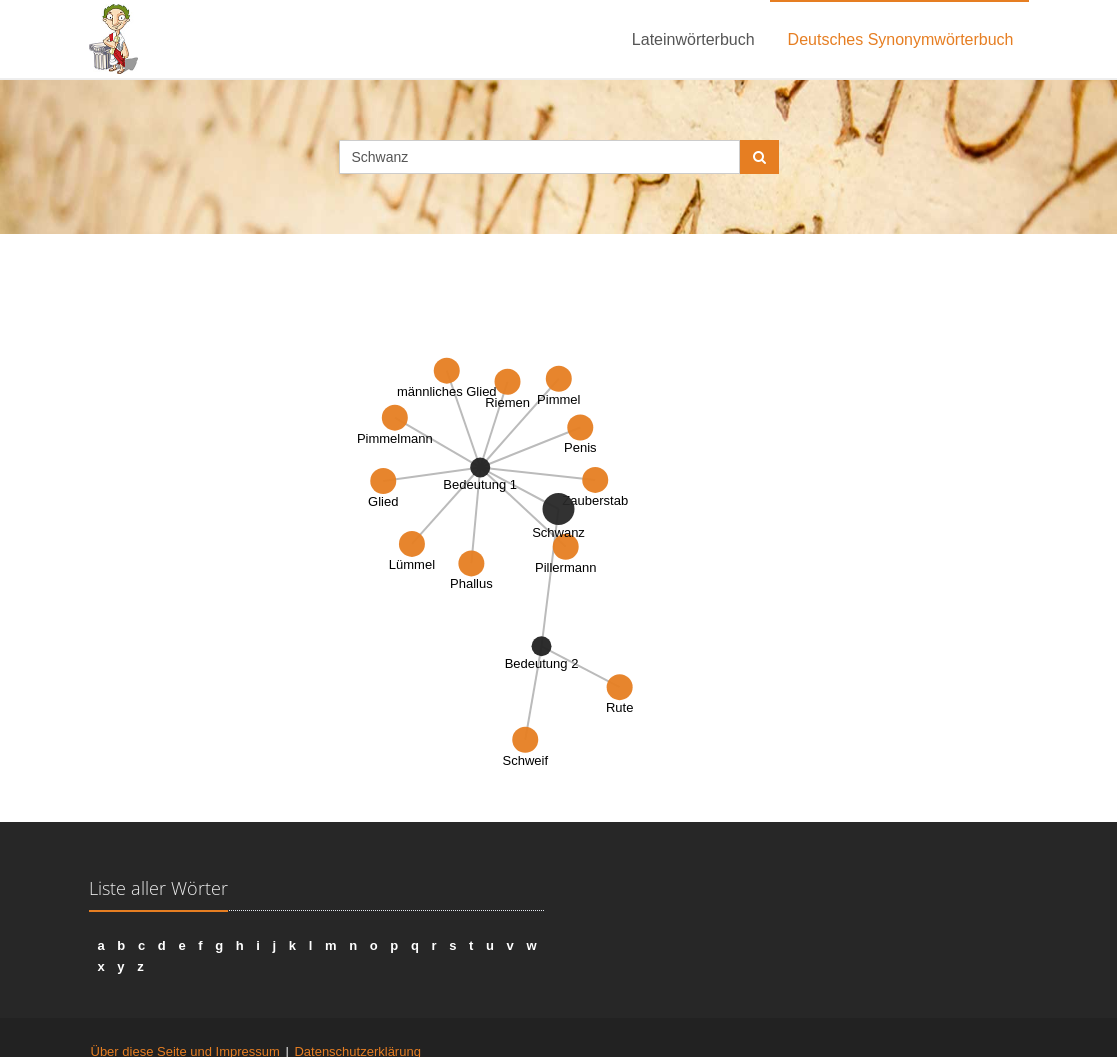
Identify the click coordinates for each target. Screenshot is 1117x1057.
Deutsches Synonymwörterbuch (901, 39)
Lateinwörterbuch (693, 39)
